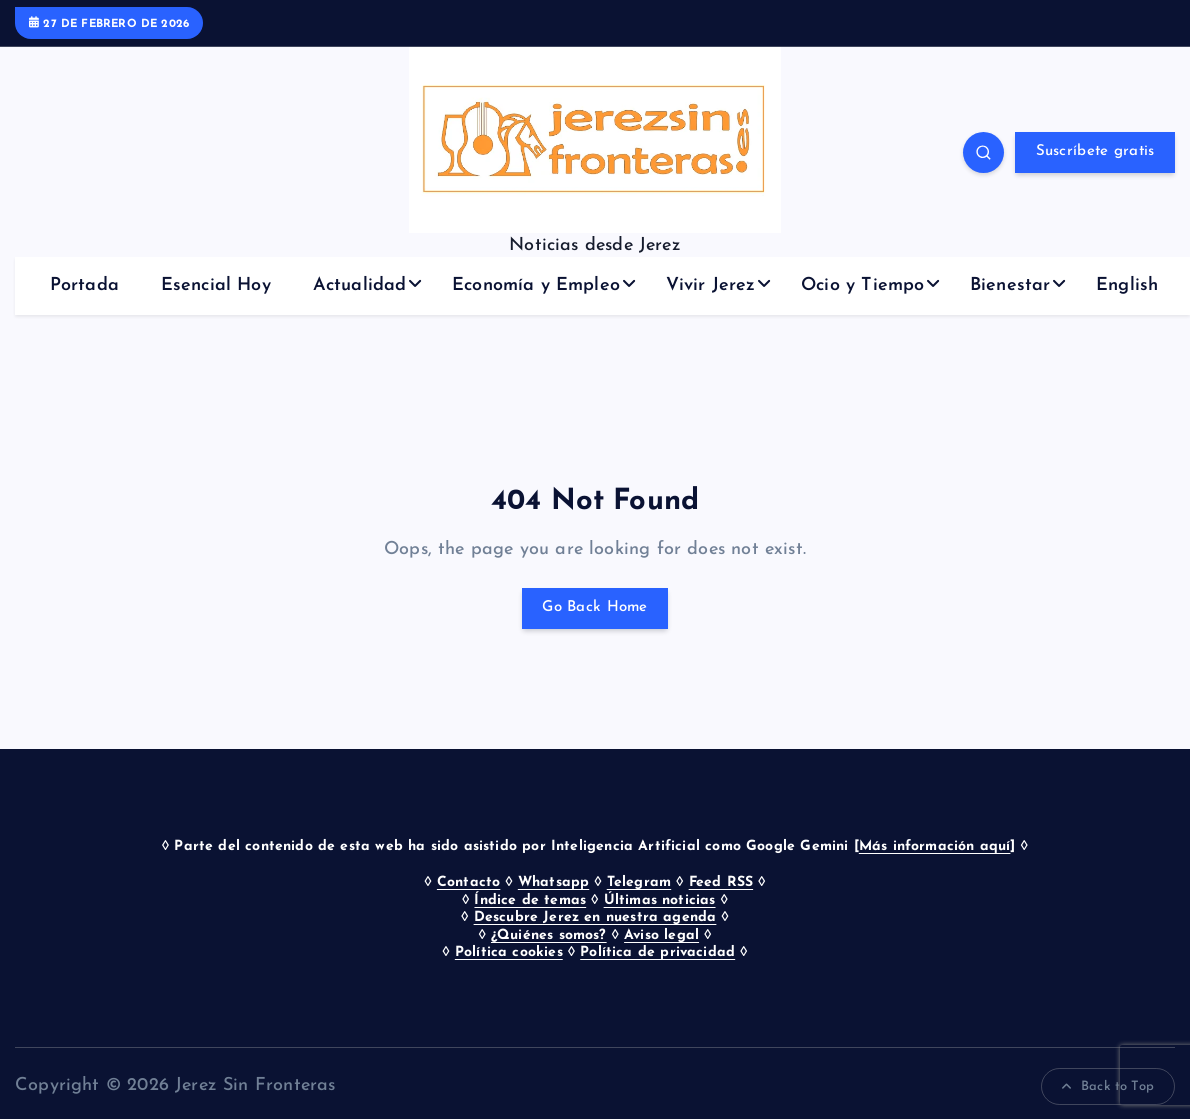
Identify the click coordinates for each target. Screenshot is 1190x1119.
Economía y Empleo (536, 285)
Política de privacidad (657, 952)
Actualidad (360, 285)
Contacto (468, 882)
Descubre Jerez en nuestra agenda (595, 917)
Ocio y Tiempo (862, 285)
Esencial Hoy (216, 285)
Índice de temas (530, 900)
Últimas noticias (660, 900)
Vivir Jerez (711, 285)
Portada (84, 285)
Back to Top (1108, 1087)
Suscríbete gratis (1095, 151)
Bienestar (1010, 285)
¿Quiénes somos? (549, 935)
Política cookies (509, 952)
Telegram (639, 882)
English (1127, 285)
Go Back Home (594, 607)
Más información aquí (935, 846)
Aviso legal (661, 935)
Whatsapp (553, 882)
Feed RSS (721, 882)
